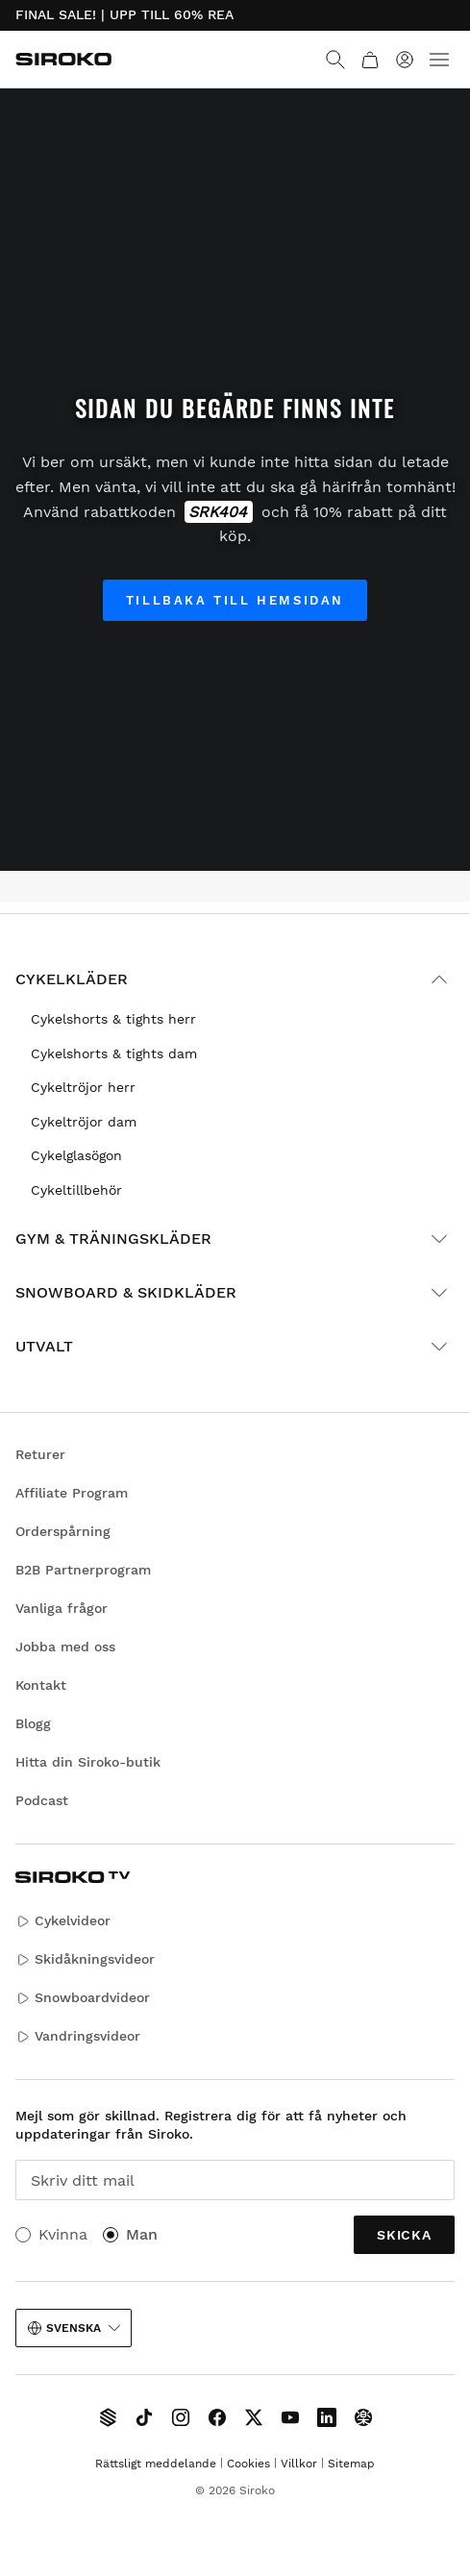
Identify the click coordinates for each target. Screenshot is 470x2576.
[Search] (335, 59)
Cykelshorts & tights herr (113, 1019)
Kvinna (62, 2234)
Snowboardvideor (82, 1998)
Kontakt (40, 1685)
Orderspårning (63, 1531)
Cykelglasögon (76, 1155)
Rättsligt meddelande (155, 2463)
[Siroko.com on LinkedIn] (326, 2417)
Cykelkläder (235, 979)
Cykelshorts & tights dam (114, 1053)
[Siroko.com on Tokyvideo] (363, 2417)
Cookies (248, 2463)
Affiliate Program (71, 1492)
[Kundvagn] (370, 59)
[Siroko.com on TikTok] (144, 2417)
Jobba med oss (65, 1646)
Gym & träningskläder (235, 1239)
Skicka (404, 2234)
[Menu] (439, 59)
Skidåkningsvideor (85, 1959)
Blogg (33, 1723)
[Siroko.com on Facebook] (217, 2417)
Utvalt (235, 1346)
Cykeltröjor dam (83, 1121)
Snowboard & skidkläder (235, 1292)
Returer (40, 1454)
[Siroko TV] (107, 2417)
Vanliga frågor (61, 1608)
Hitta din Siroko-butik (88, 1762)
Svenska (73, 2328)
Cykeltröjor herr (83, 1087)
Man (142, 2234)
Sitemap (351, 2463)
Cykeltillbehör (76, 1190)
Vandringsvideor (77, 2036)
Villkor (299, 2463)
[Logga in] (404, 59)
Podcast (41, 1800)
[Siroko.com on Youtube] (290, 2417)
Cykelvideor (63, 1921)
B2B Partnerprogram (83, 1569)
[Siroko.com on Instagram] (180, 2417)
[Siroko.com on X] (253, 2417)
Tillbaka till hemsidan (235, 600)
